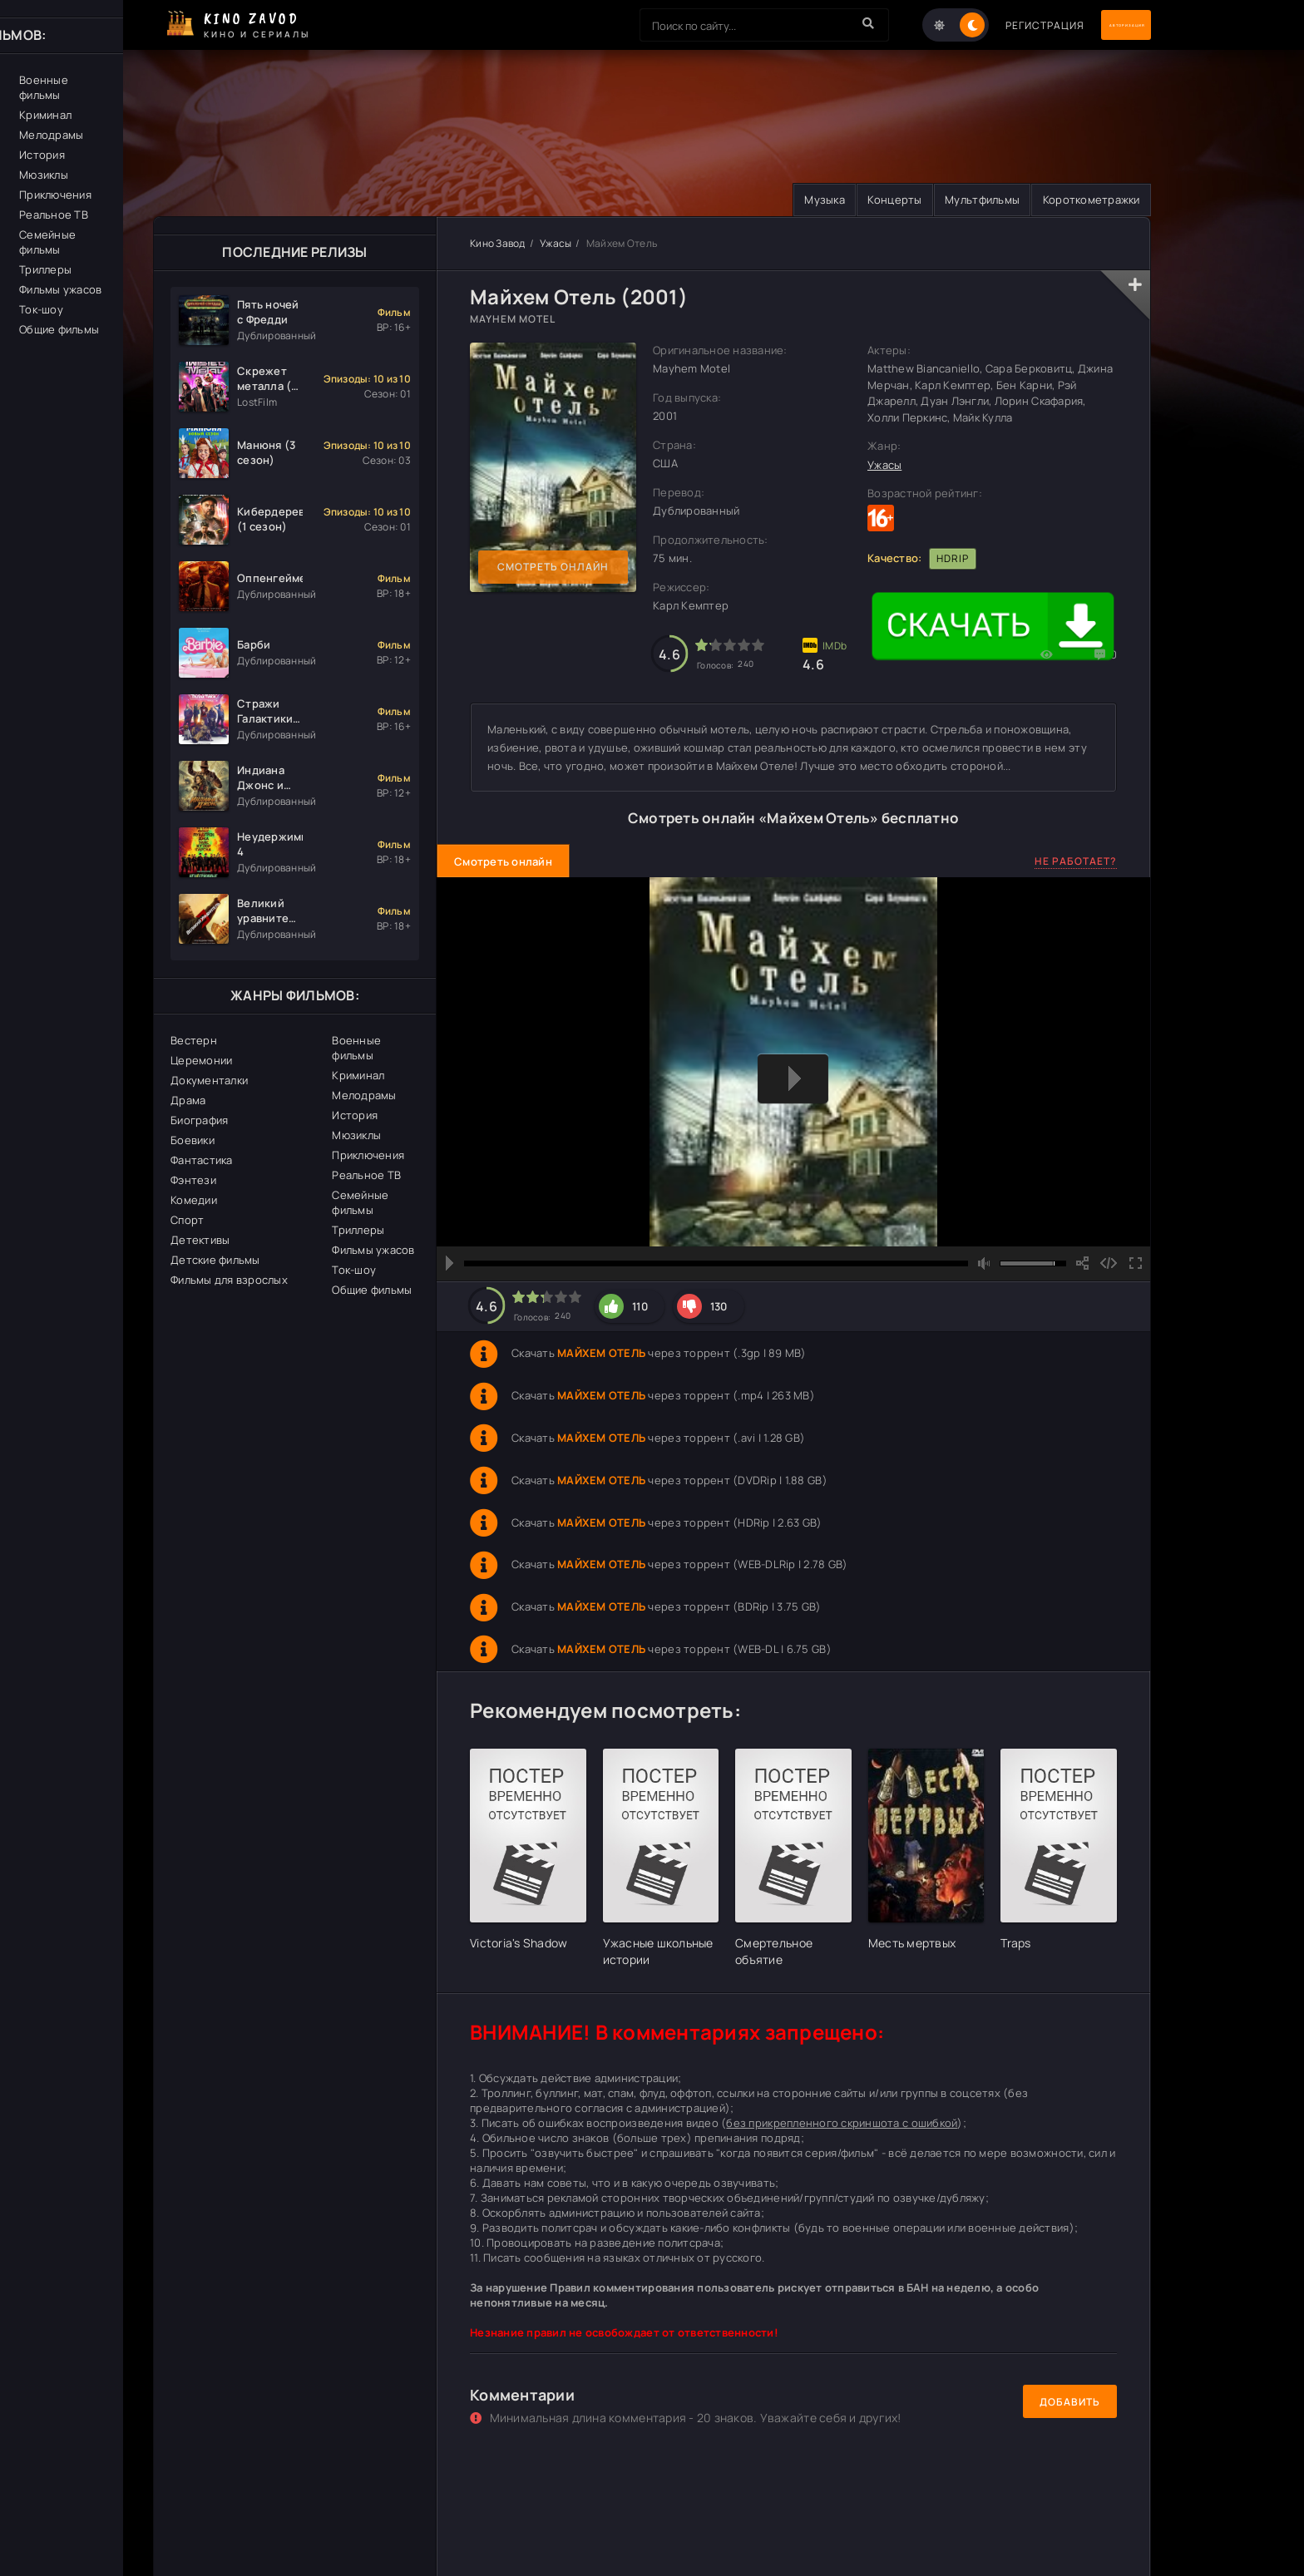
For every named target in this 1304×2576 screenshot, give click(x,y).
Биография (199, 1120)
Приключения (368, 1155)
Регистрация (978, 25)
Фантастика (201, 1160)
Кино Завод (498, 244)
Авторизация (1092, 25)
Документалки (209, 1080)
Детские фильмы (215, 1260)
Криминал (358, 1075)
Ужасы (555, 244)
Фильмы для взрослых (229, 1280)
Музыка (783, 200)
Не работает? (1076, 863)
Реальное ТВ (366, 1175)
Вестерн (193, 1041)
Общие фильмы (372, 1290)
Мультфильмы (963, 200)
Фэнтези (193, 1180)
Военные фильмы (356, 1048)
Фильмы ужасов (373, 1250)
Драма (187, 1100)
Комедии (193, 1200)
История (355, 1115)
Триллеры (358, 1230)
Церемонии (201, 1061)
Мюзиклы (356, 1135)
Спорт (187, 1220)
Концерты (864, 200)
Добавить (1070, 2403)
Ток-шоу (354, 1270)
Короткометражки (1085, 200)
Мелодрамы (364, 1095)
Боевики (192, 1140)
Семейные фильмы (360, 1203)
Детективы (200, 1240)
